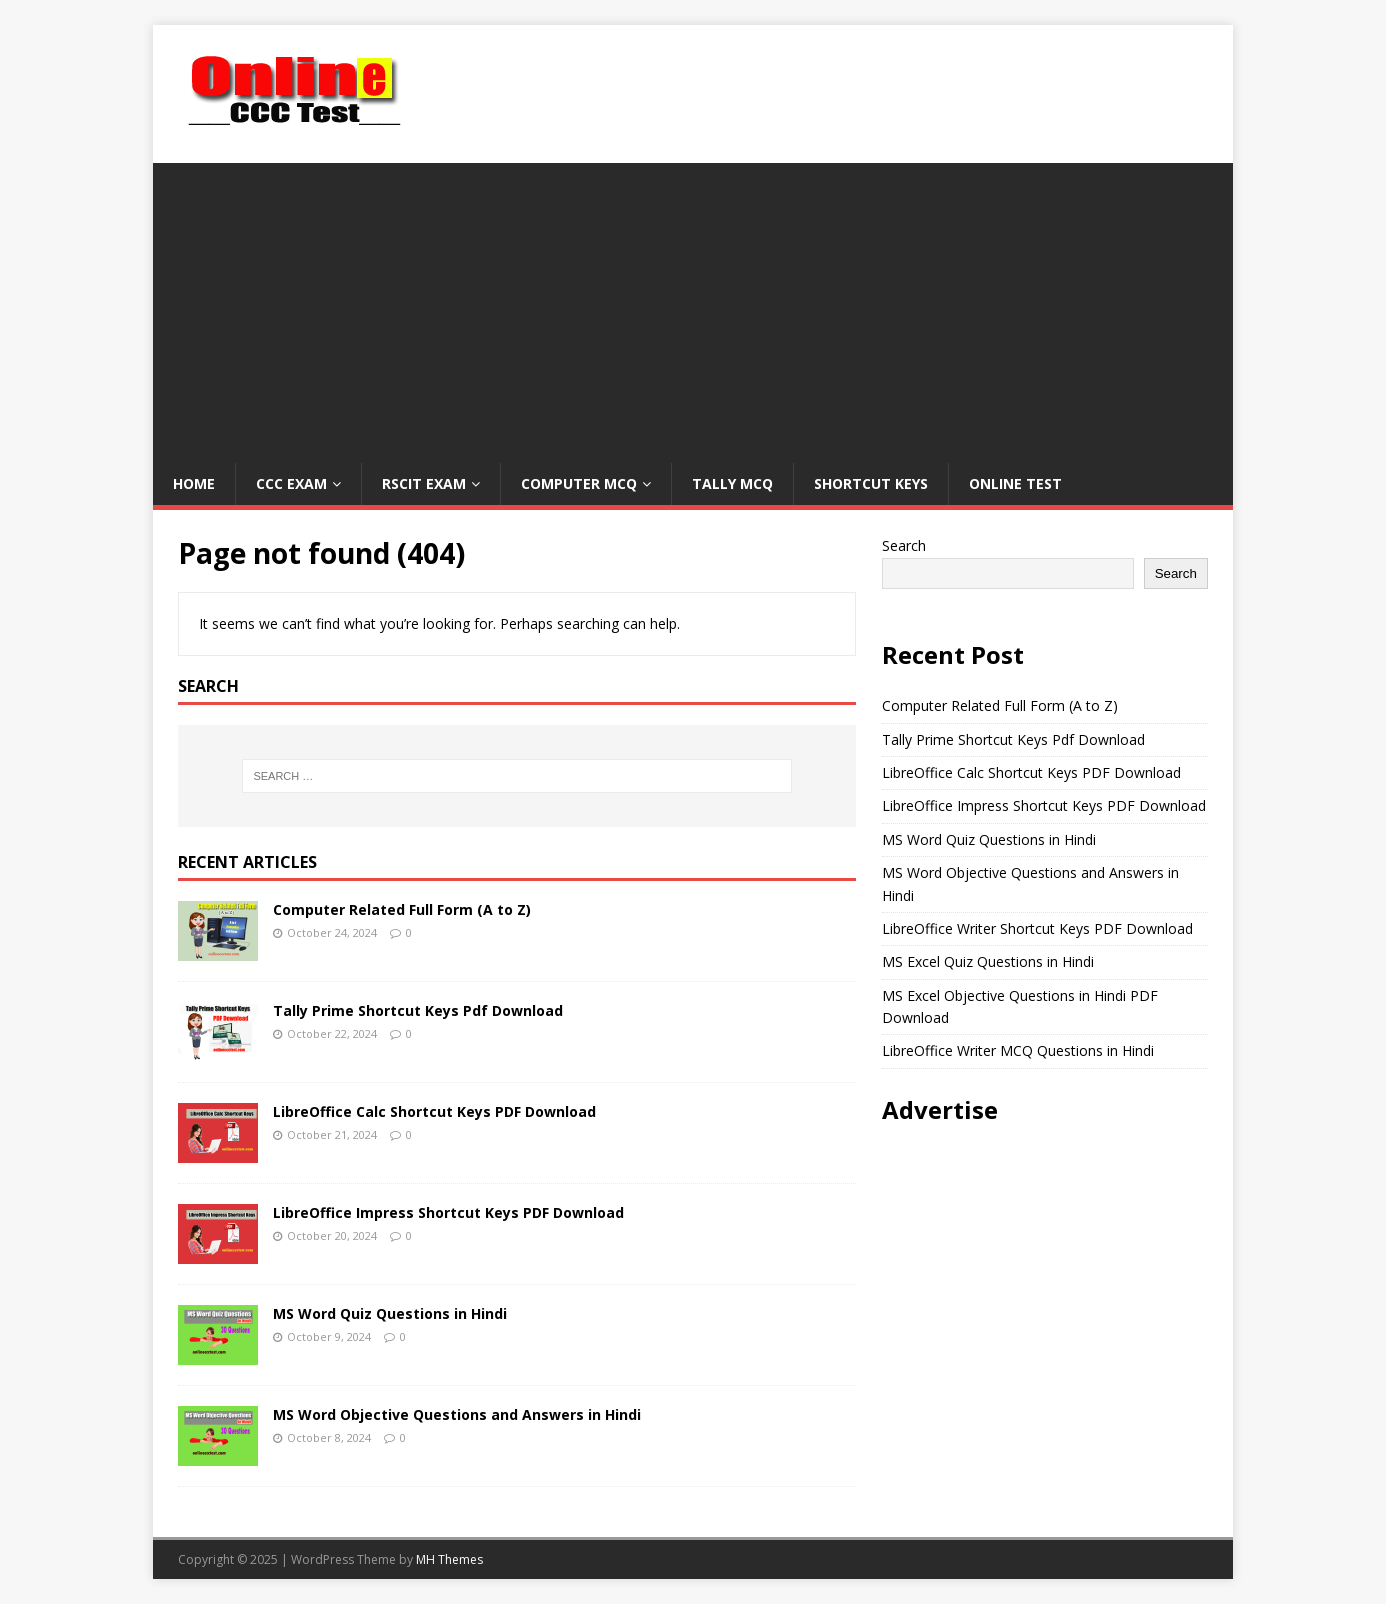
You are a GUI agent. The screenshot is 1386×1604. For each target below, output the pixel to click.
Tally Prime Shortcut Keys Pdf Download (418, 1010)
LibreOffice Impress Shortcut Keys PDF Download (448, 1212)
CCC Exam (291, 483)
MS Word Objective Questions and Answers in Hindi (457, 1414)
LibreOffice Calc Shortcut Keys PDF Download (434, 1111)
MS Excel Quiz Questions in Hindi (988, 961)
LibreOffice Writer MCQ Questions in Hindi (1018, 1050)
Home (194, 483)
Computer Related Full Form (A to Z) (402, 909)
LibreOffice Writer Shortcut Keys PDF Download (1037, 928)
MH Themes (449, 1559)
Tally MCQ (732, 483)
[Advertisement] (693, 303)
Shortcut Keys (871, 483)
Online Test (1015, 483)
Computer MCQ (579, 483)
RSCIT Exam (424, 483)
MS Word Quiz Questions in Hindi (390, 1313)
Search (904, 545)
